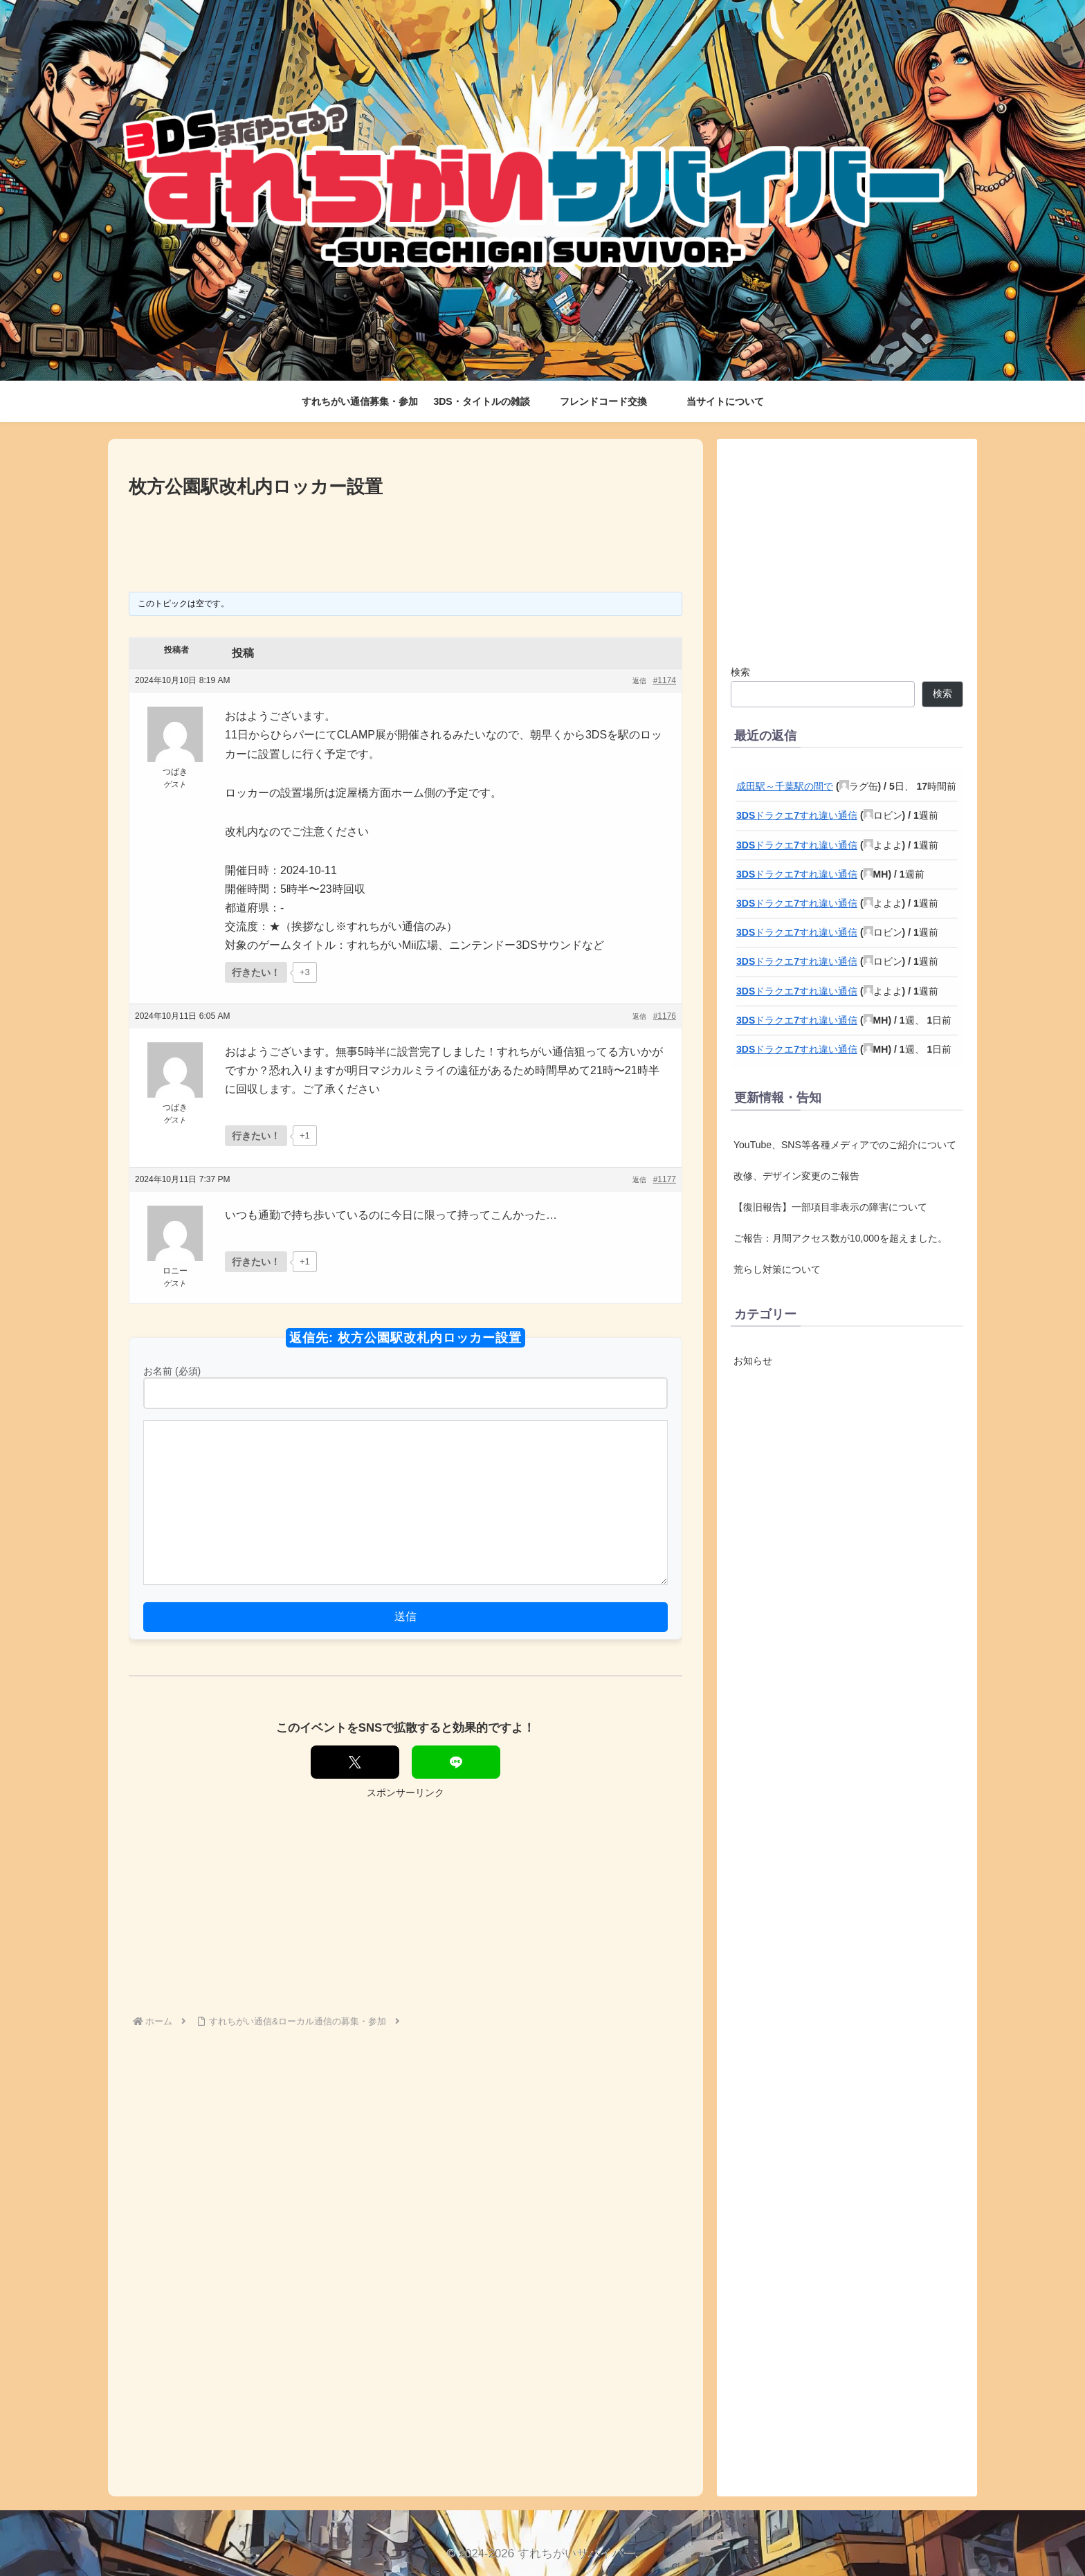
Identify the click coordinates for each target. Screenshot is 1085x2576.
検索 (740, 672)
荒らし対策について (777, 1269)
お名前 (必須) (172, 1371)
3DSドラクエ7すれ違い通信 (796, 815)
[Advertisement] (405, 540)
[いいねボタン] (256, 972)
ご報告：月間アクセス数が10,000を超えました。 (840, 1238)
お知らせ (752, 1360)
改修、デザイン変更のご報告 (796, 1175)
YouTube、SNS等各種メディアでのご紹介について (844, 1144)
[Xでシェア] (355, 1762)
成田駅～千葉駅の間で (784, 786)
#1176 (664, 1016)
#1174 (664, 680)
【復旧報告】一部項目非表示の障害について (830, 1207)
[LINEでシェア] (456, 1762)
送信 (405, 1616)
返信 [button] (639, 680)
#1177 (664, 1179)
